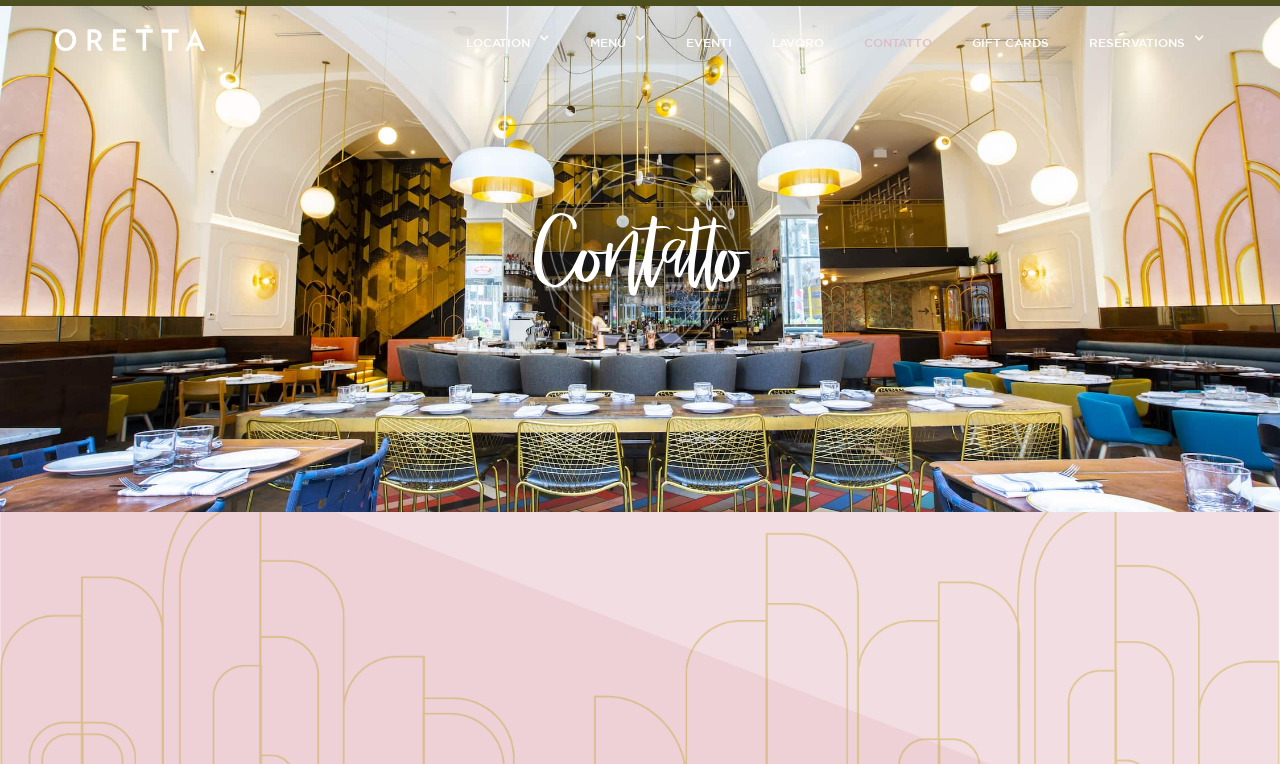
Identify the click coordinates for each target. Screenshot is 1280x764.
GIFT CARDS (1010, 42)
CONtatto (898, 42)
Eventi (709, 42)
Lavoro (798, 42)
